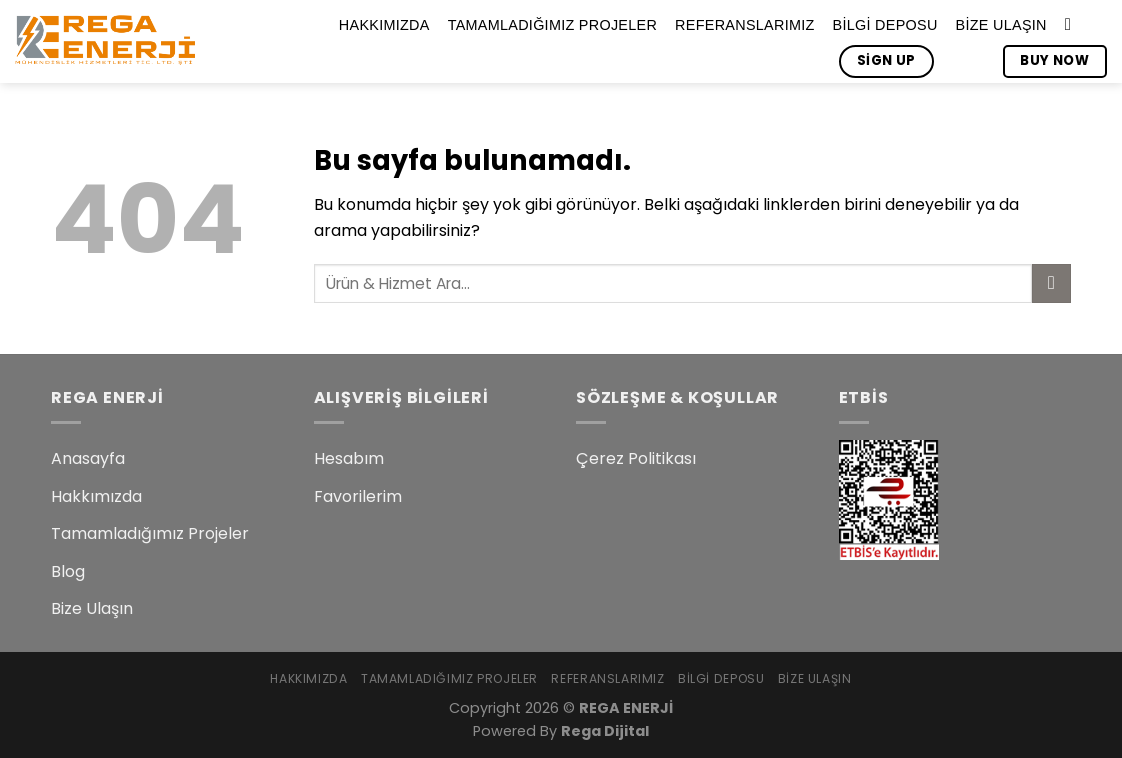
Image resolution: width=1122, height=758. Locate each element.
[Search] (1073, 25)
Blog (68, 571)
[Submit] (1051, 283)
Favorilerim (358, 496)
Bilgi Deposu (885, 25)
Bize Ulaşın (1001, 25)
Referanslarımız (744, 25)
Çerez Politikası (636, 458)
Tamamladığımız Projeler (552, 25)
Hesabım (349, 458)
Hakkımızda (384, 25)
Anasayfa (88, 458)
